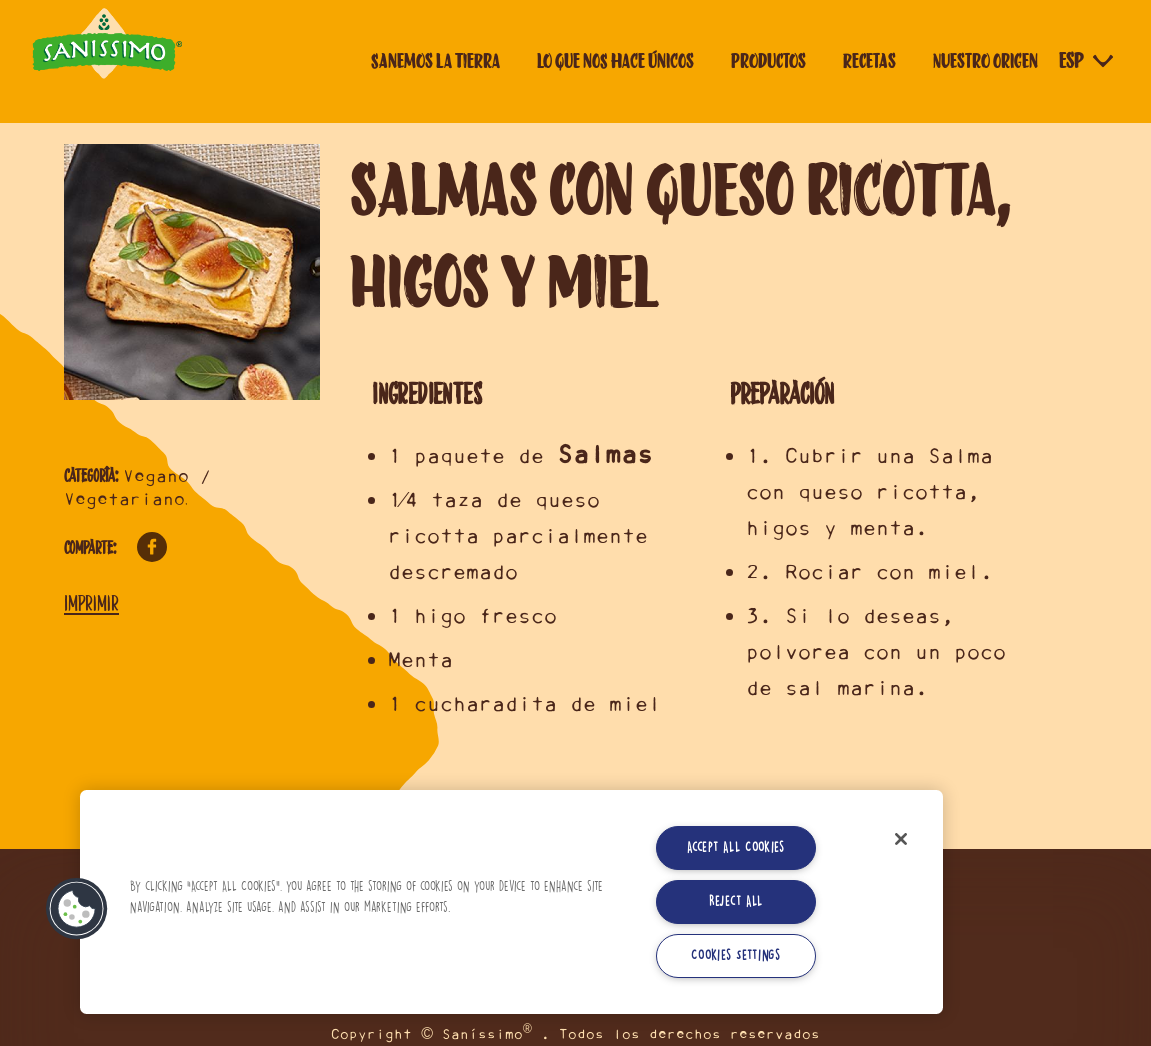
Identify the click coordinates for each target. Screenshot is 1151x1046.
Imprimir (91, 603)
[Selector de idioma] (1088, 61)
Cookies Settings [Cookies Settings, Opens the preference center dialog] (735, 955)
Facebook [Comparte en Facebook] (152, 547)
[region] (511, 902)
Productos (768, 61)
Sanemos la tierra (435, 61)
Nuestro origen (985, 61)
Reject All (736, 901)
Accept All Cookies (736, 847)
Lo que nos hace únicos (615, 61)
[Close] (901, 839)
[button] (77, 909)
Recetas (869, 61)
